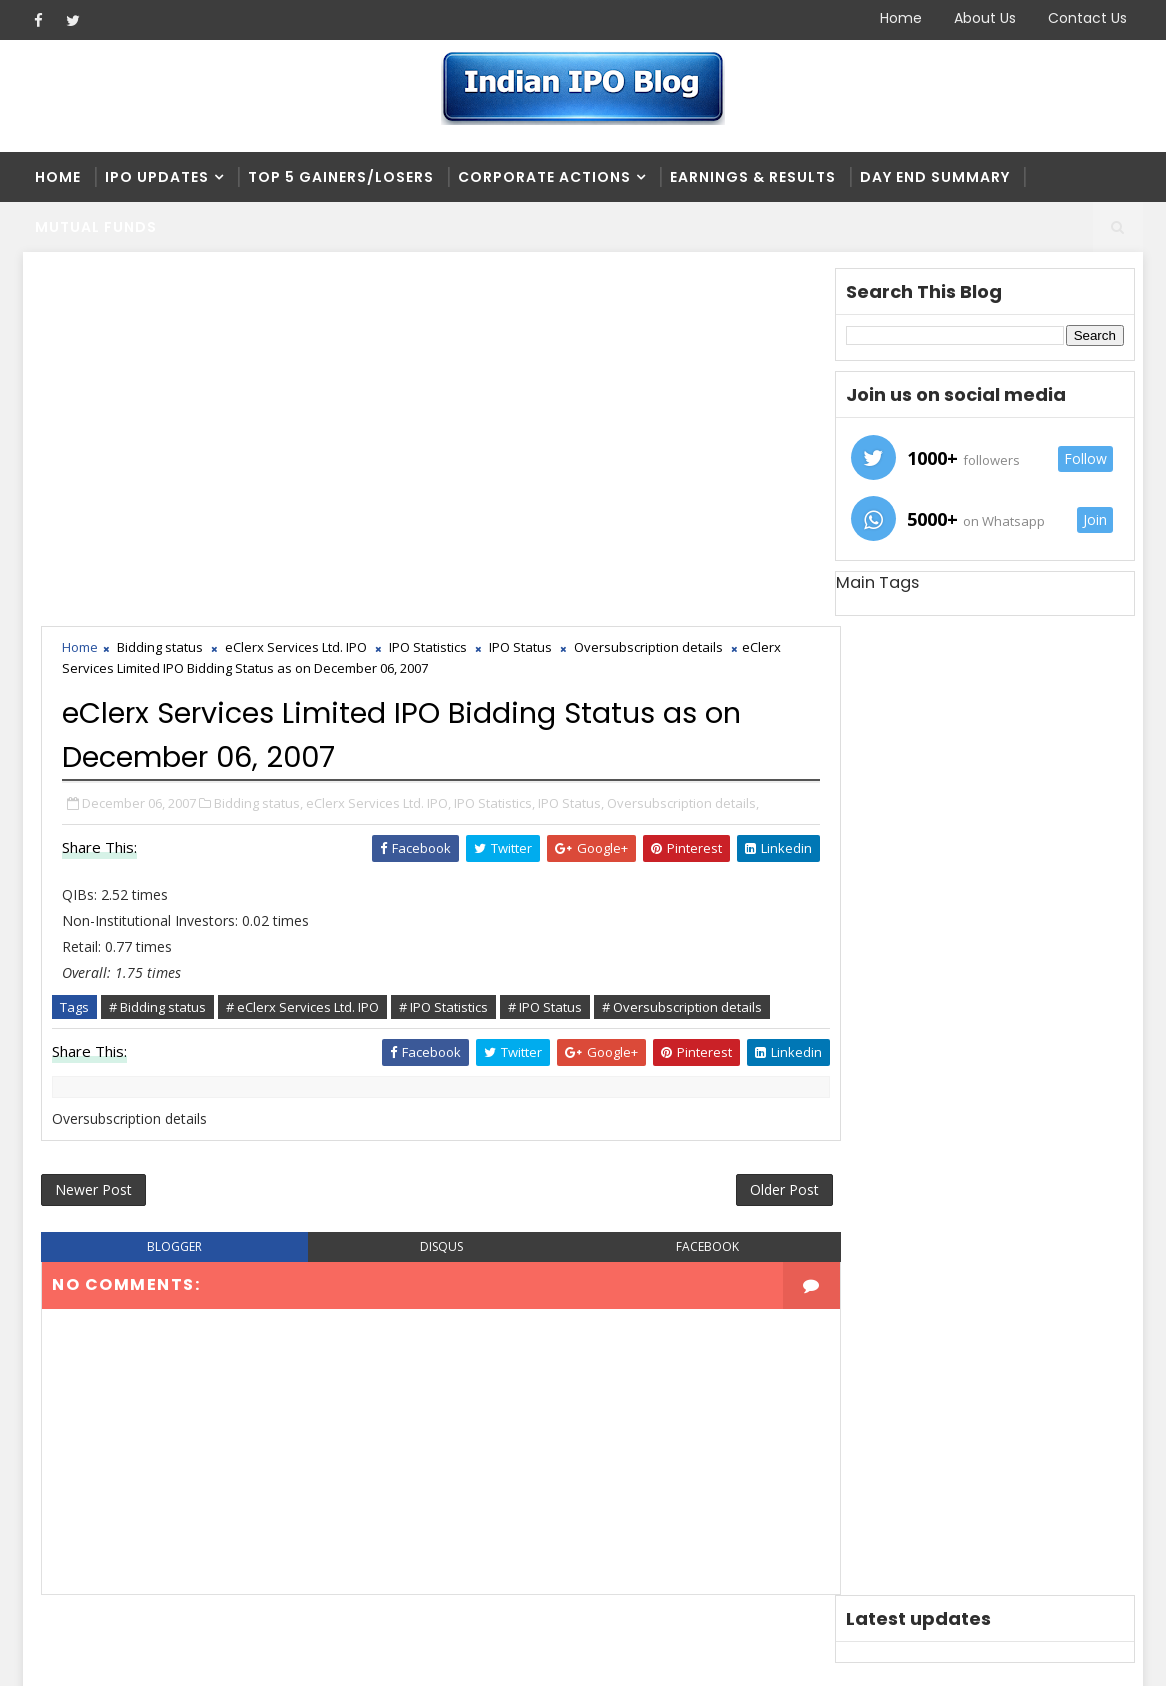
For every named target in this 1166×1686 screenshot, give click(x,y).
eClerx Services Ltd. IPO (298, 293)
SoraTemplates (148, 1655)
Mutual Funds (96, 227)
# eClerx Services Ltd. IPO (304, 671)
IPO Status (522, 293)
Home (901, 18)
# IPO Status (547, 671)
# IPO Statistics (445, 671)
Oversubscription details (650, 293)
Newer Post (95, 882)
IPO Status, (573, 447)
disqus (403, 942)
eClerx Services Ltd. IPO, (380, 447)
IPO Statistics (430, 293)
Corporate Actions (544, 177)
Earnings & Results (753, 177)
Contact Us (1087, 18)
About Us (985, 18)
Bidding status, (260, 447)
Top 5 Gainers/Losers (341, 177)
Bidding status (162, 293)
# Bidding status (159, 671)
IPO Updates (157, 177)
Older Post (706, 882)
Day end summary (935, 177)
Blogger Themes (364, 1655)
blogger (163, 942)
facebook (643, 942)
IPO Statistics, (496, 447)
